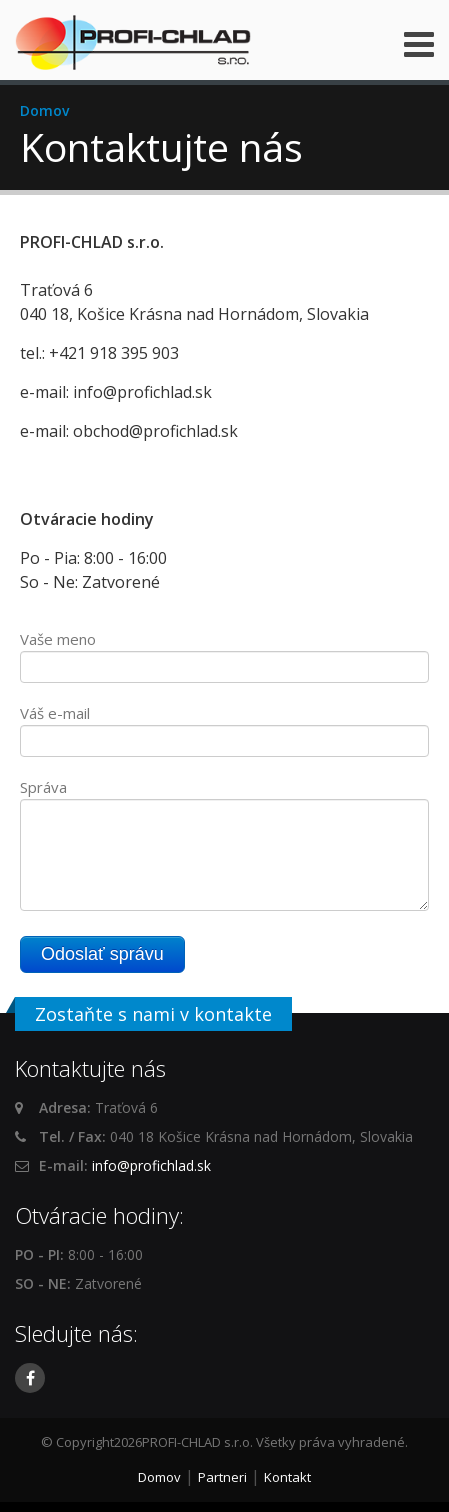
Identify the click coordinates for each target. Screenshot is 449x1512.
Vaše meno (58, 639)
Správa (43, 787)
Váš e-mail (55, 713)
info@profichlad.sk (151, 1165)
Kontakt (287, 1477)
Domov (44, 110)
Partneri (222, 1477)
